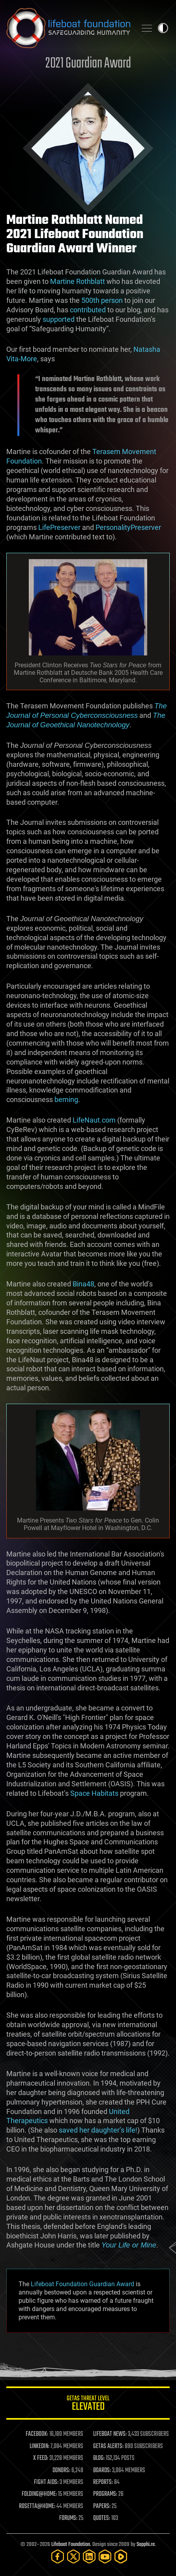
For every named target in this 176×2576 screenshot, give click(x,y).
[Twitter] (73, 2556)
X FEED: (40, 2458)
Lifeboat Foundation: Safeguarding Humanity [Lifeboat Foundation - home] (68, 28)
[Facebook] (57, 2556)
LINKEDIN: (39, 2446)
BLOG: (99, 2458)
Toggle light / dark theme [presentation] (163, 28)
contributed (88, 310)
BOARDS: (102, 2470)
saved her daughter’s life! (98, 2130)
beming (66, 1099)
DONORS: (61, 2470)
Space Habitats (94, 1793)
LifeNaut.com (94, 1120)
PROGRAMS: (105, 2494)
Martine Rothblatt (77, 281)
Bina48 (83, 1284)
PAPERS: (101, 2506)
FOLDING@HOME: (39, 2494)
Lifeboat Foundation (70, 2544)
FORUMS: (68, 2518)
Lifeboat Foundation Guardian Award (82, 2284)
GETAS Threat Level (88, 2404)
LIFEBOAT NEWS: (110, 2434)
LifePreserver (59, 527)
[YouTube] (105, 2556)
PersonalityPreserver (128, 527)
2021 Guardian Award (88, 64)
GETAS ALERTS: (108, 2446)
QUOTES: (101, 2518)
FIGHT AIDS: (46, 2482)
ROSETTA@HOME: (37, 2506)
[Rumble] (120, 2556)
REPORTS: (103, 2482)
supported (59, 319)
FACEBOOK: (37, 2434)
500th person (102, 300)
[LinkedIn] (89, 2556)
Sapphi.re (146, 2544)
